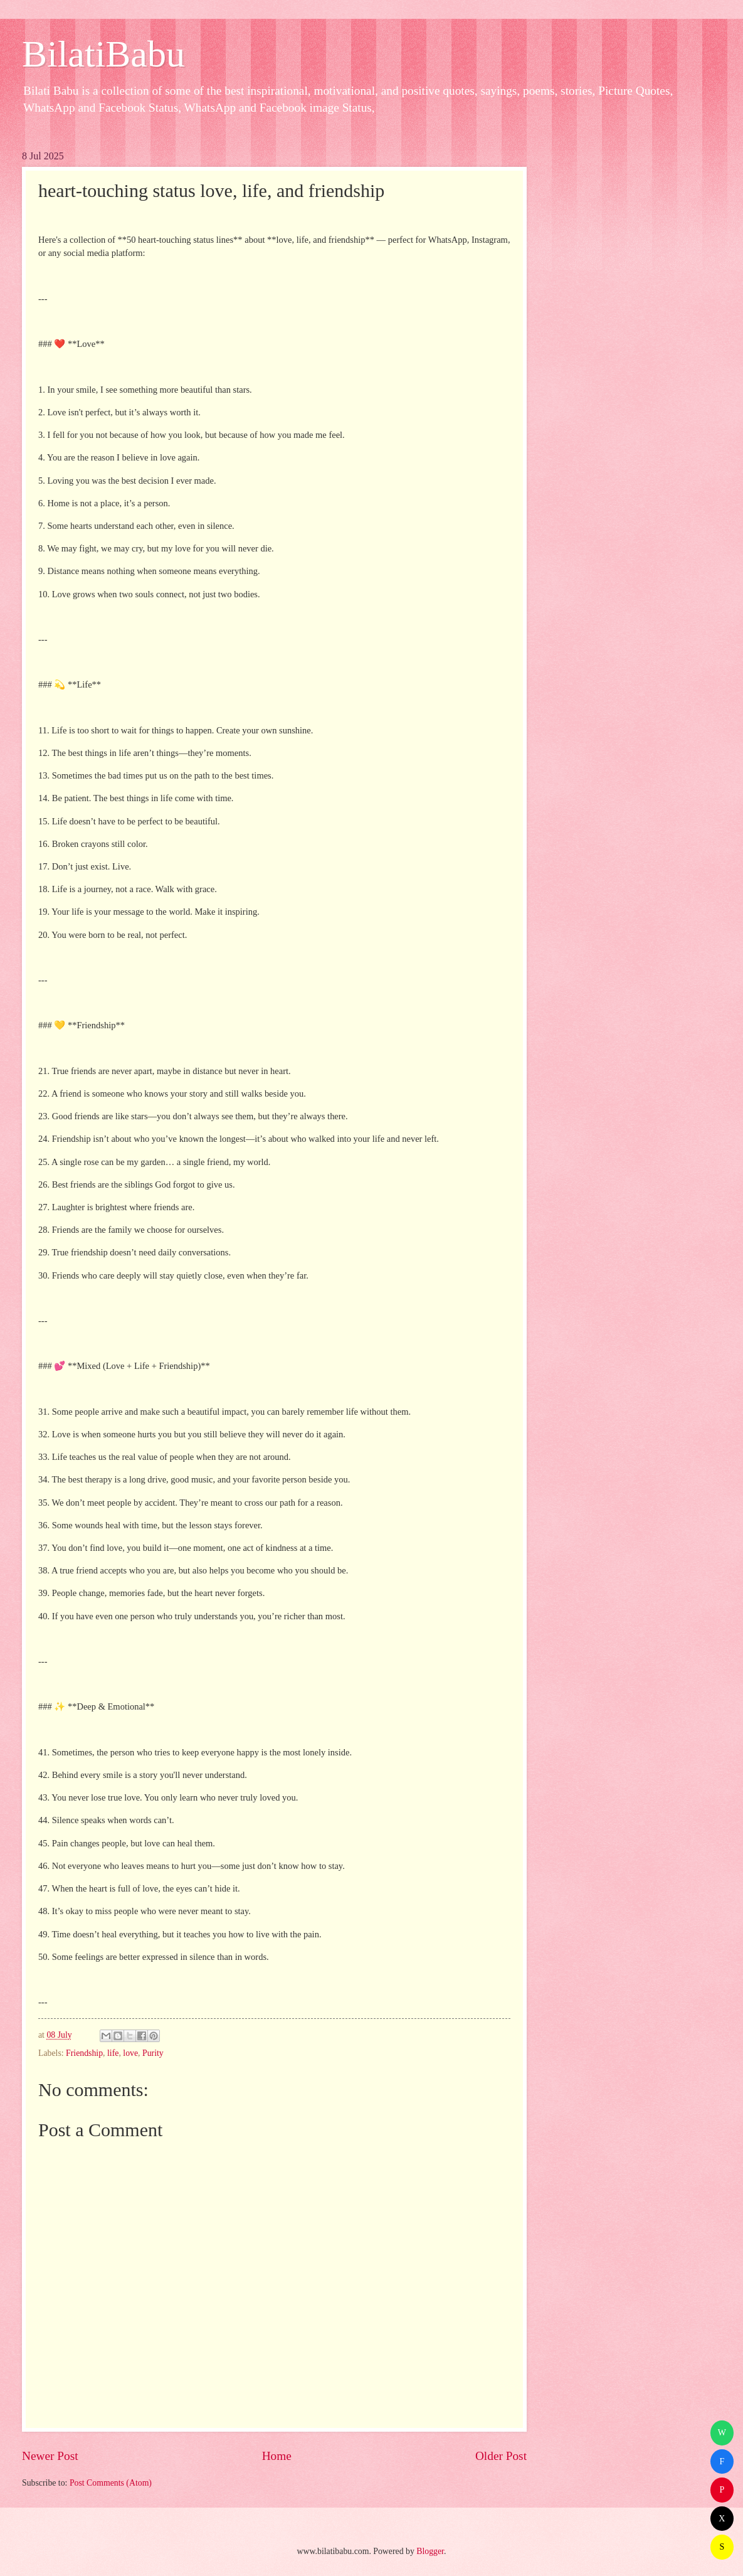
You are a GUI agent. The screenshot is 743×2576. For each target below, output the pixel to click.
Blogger (430, 2551)
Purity (153, 2053)
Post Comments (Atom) (111, 2483)
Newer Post (50, 2455)
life (113, 2053)
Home (277, 2455)
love (130, 2053)
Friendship (84, 2053)
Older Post (501, 2455)
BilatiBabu (103, 54)
